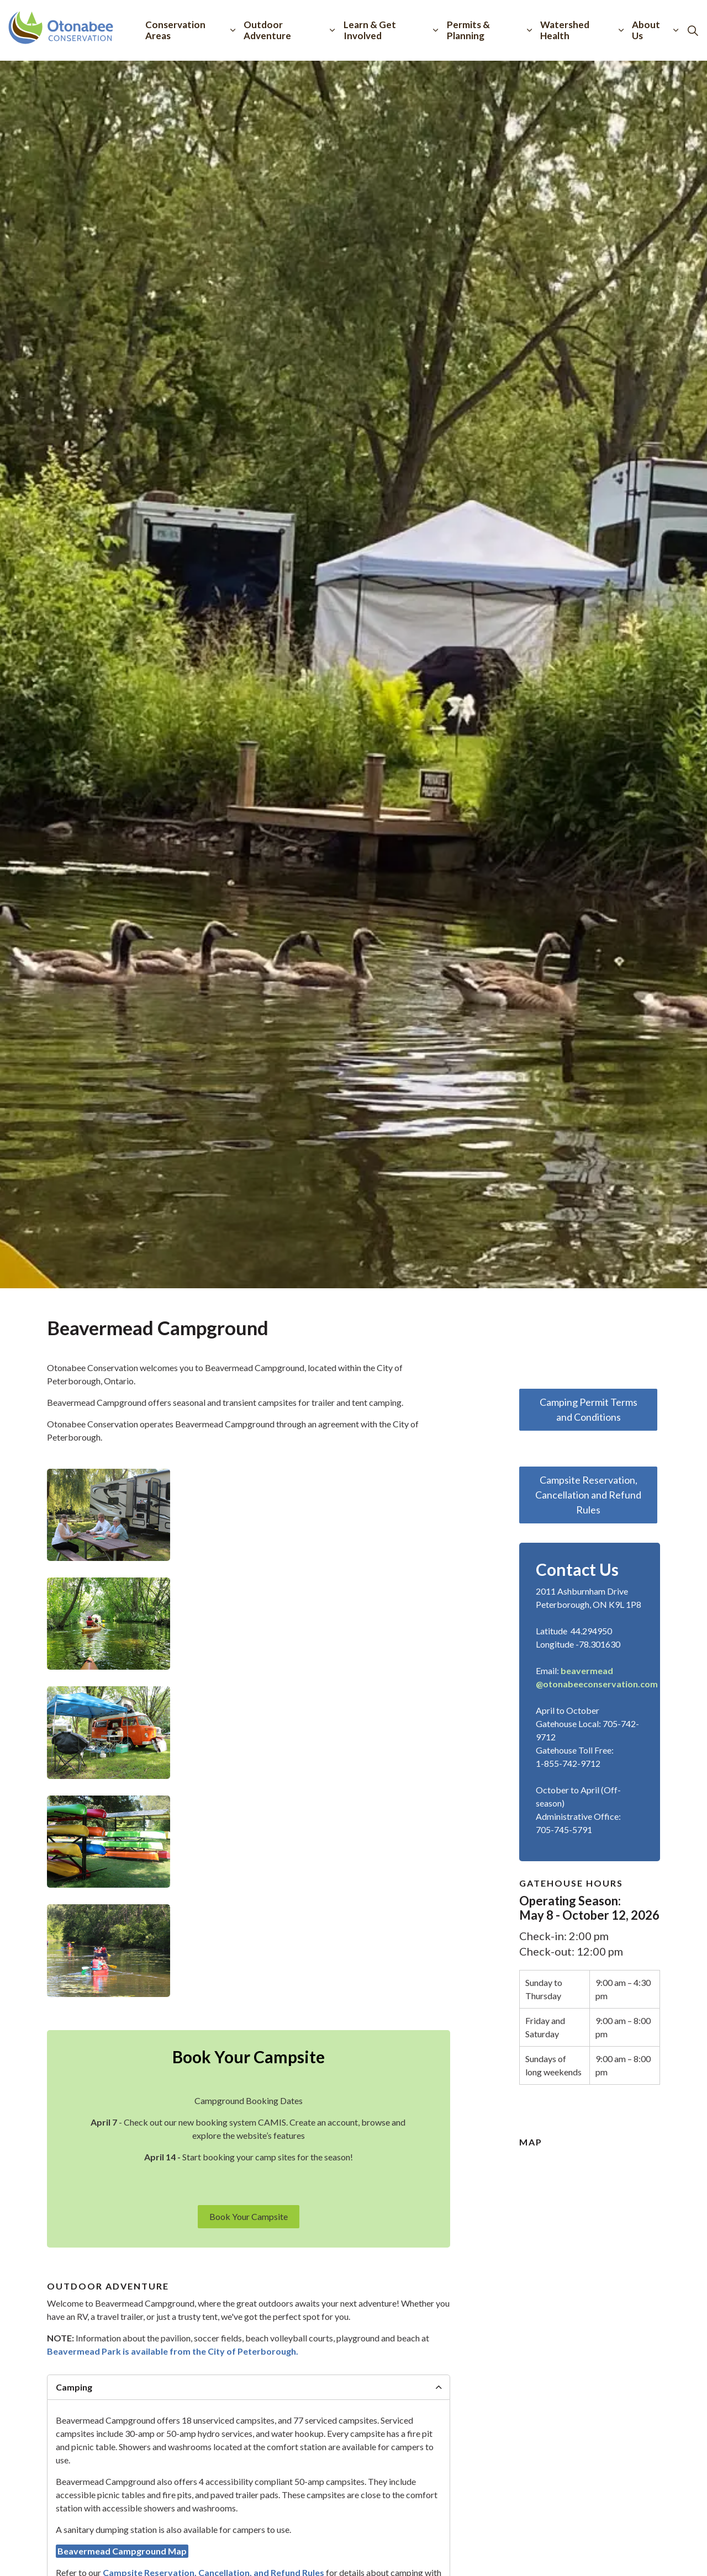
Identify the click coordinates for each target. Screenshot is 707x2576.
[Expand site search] (693, 30)
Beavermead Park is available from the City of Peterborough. (172, 2351)
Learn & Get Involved (370, 30)
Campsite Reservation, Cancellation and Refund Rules (588, 1495)
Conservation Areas (175, 30)
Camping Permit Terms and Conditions (588, 1409)
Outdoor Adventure (267, 30)
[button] (108, 1515)
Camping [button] (74, 2387)
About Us (646, 30)
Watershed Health (564, 30)
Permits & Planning (468, 30)
